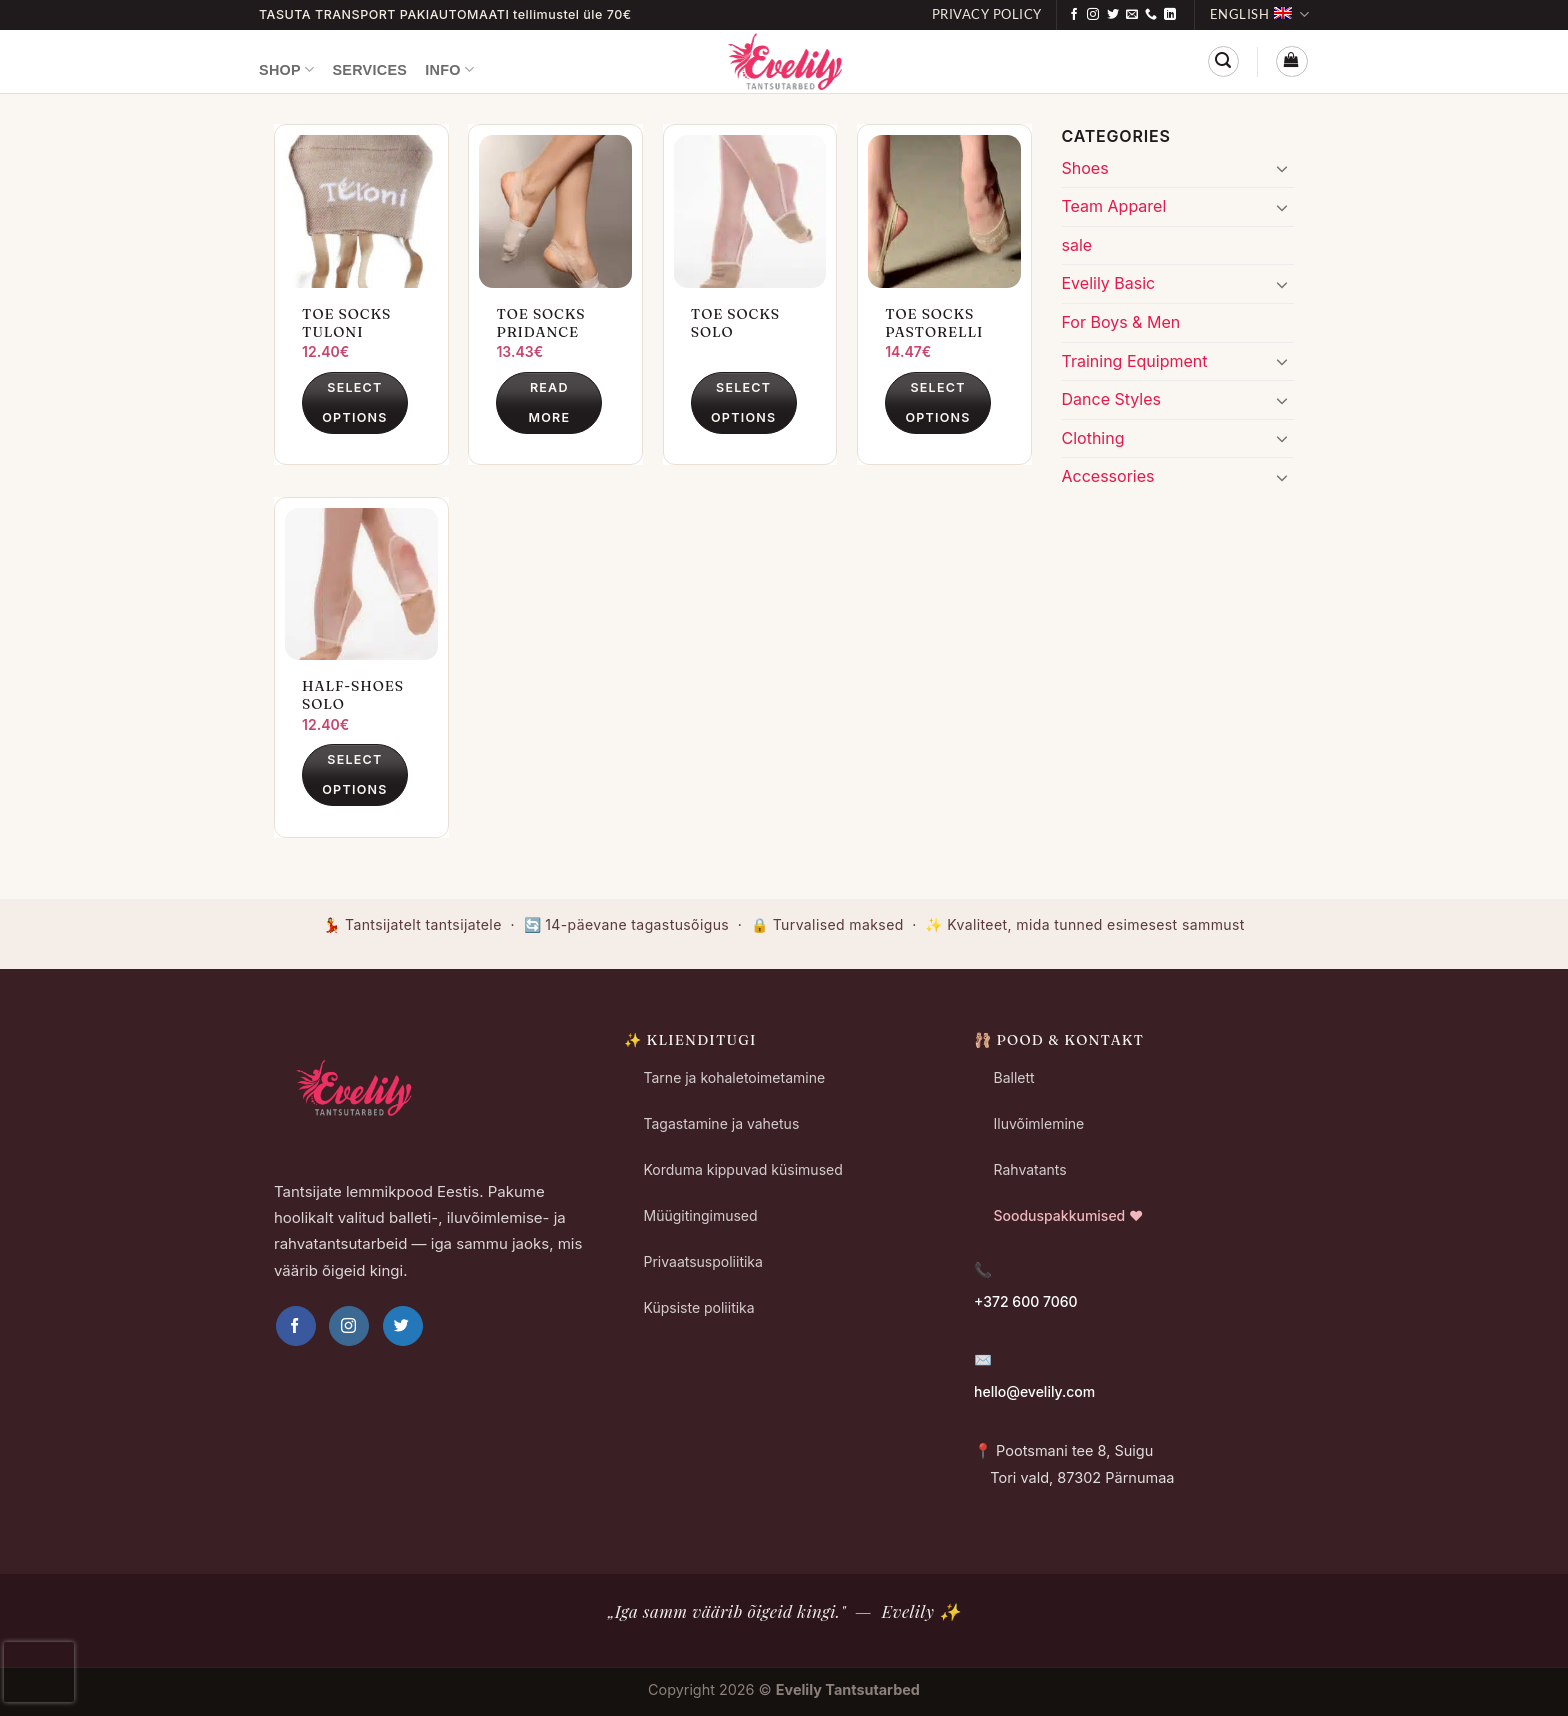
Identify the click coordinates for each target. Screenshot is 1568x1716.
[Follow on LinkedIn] (1170, 15)
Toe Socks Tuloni (346, 323)
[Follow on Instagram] (1093, 15)
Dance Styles (1111, 399)
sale (1077, 245)
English (1259, 14)
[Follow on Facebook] (1074, 15)
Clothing (1093, 438)
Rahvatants (1030, 1169)
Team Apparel (1114, 206)
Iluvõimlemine (1039, 1123)
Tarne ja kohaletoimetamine (735, 1077)
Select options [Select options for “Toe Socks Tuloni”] (354, 402)
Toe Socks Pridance (540, 323)
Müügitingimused (701, 1215)
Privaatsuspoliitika (703, 1261)
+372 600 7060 (1026, 1301)
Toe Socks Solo (735, 323)
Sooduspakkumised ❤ (1069, 1215)
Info (449, 69)
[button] (1223, 61)
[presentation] (39, 1672)
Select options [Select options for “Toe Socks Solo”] (743, 402)
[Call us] (1151, 15)
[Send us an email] (1132, 15)
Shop (286, 69)
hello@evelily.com (1034, 1391)
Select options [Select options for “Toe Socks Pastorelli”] (937, 402)
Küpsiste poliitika (699, 1307)
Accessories (1108, 476)
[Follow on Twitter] (1113, 15)
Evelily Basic (1109, 283)
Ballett (1014, 1077)
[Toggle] (1282, 168)
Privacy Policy (987, 14)
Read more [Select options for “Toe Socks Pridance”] (549, 402)
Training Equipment (1135, 361)
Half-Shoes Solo (353, 695)
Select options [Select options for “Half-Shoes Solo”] (354, 774)
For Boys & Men (1121, 322)
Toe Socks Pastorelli (934, 323)
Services (369, 70)
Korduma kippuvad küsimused (743, 1169)
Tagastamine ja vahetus (722, 1123)
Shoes (1085, 168)
